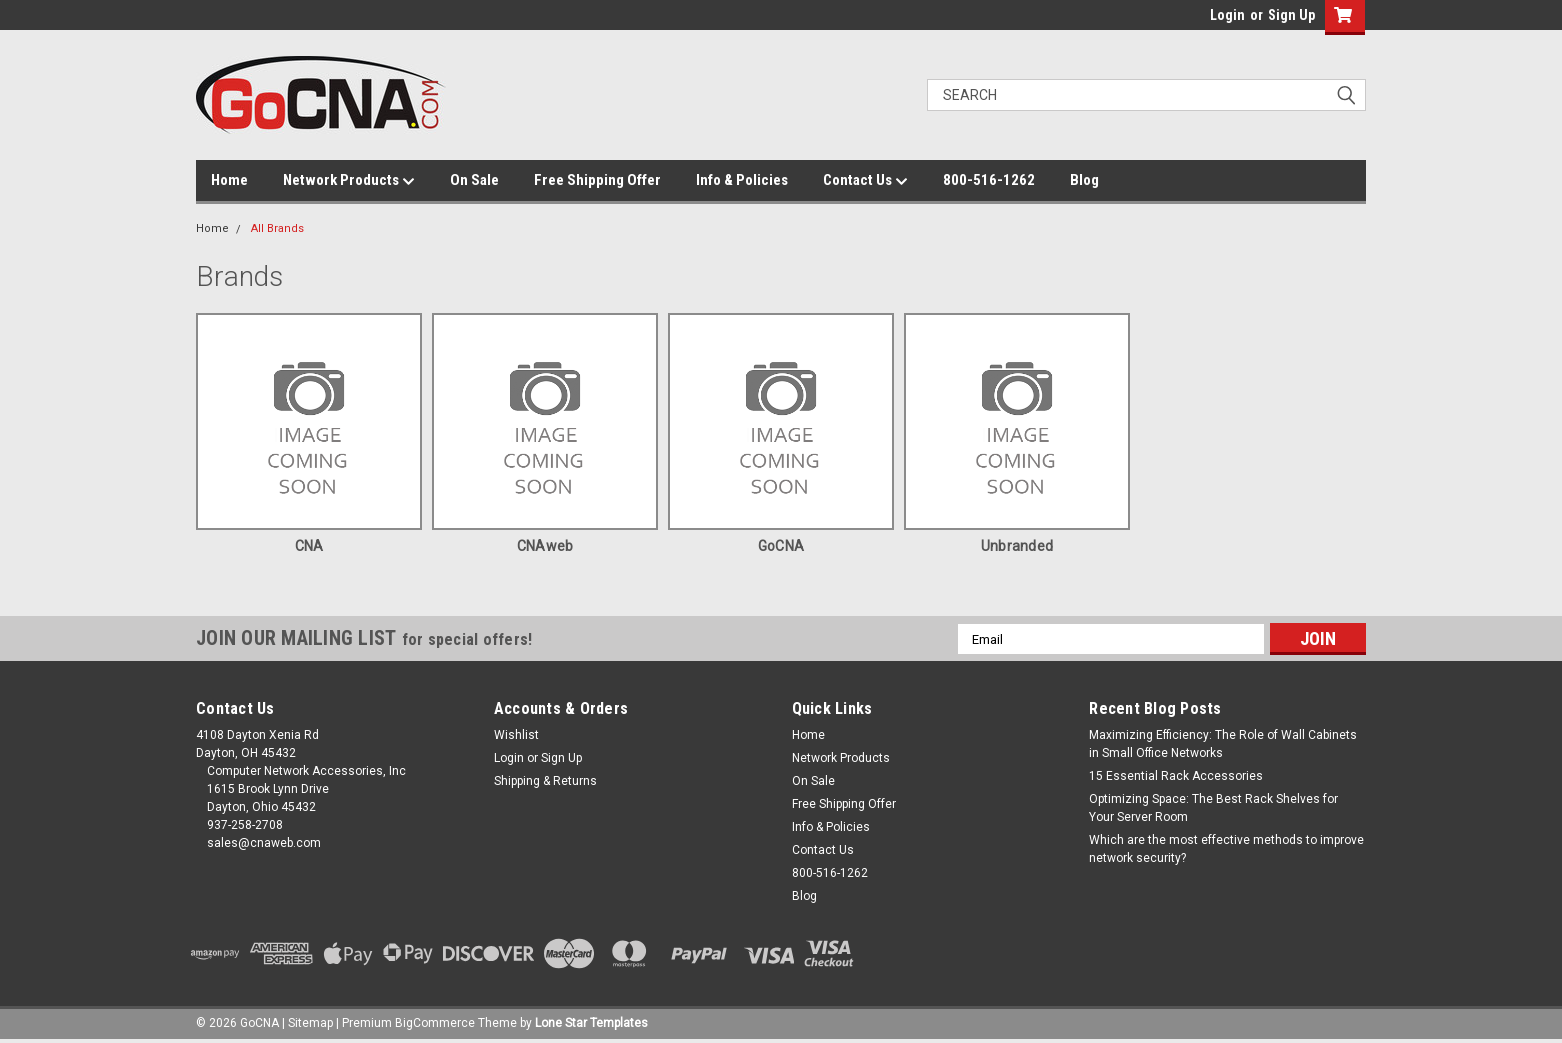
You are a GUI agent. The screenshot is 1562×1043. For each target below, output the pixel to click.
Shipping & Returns (545, 781)
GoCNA (781, 546)
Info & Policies (742, 180)
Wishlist (516, 735)
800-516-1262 (989, 180)
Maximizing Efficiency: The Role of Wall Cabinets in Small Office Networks (1223, 744)
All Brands (277, 228)
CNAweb (545, 546)
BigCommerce (435, 1023)
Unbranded (1017, 546)
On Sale (474, 180)
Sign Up (1291, 15)
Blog (1084, 180)
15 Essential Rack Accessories (1176, 776)
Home (229, 180)
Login (1227, 15)
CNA (309, 546)
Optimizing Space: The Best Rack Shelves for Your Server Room (1213, 808)
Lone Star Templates (591, 1023)
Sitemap (310, 1023)
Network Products (349, 181)
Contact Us (865, 181)
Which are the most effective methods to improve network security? (1226, 849)
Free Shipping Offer (597, 180)
